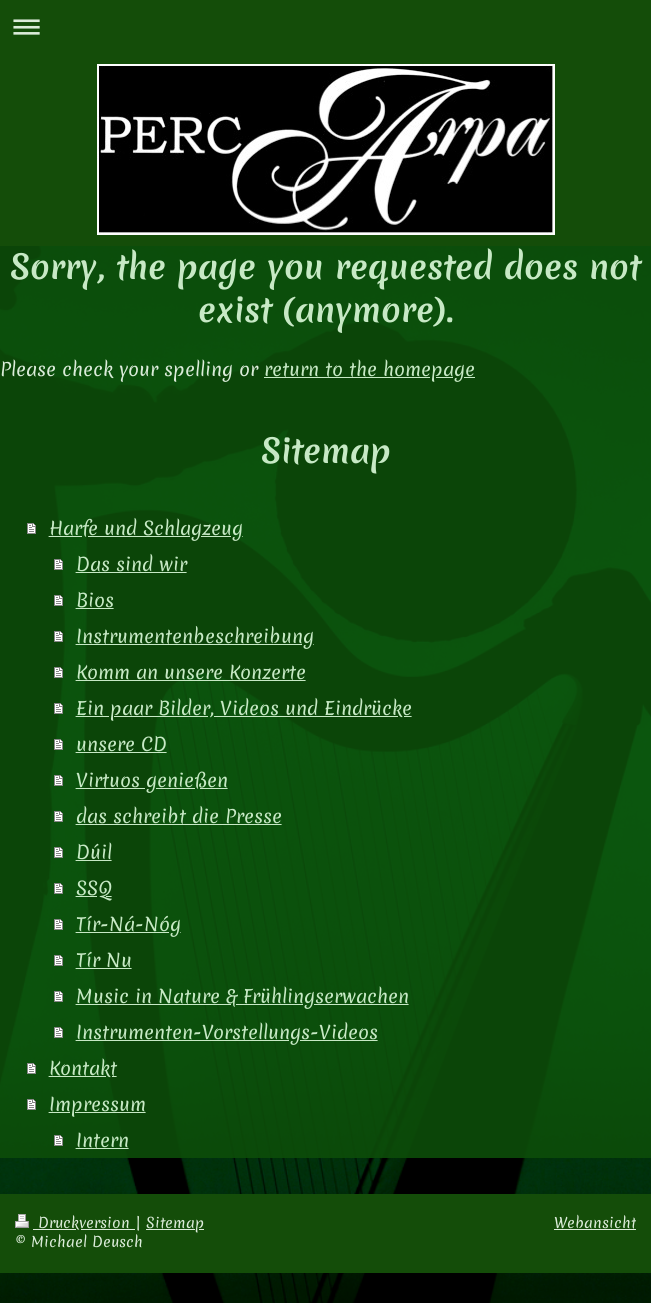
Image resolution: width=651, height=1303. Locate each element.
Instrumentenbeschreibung (195, 636)
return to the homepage (369, 369)
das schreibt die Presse (179, 816)
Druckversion (75, 1223)
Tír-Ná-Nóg (128, 924)
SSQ (94, 888)
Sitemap (175, 1223)
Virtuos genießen (152, 780)
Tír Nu (104, 960)
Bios (95, 600)
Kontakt (83, 1068)
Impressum (97, 1104)
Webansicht (595, 1223)
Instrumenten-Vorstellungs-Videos (227, 1032)
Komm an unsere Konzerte (191, 672)
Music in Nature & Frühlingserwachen (242, 996)
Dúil (94, 852)
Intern (102, 1140)
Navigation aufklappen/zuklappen (325, 26)
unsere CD (121, 744)
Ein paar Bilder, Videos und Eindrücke (244, 708)
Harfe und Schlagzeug (146, 528)
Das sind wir (131, 564)
